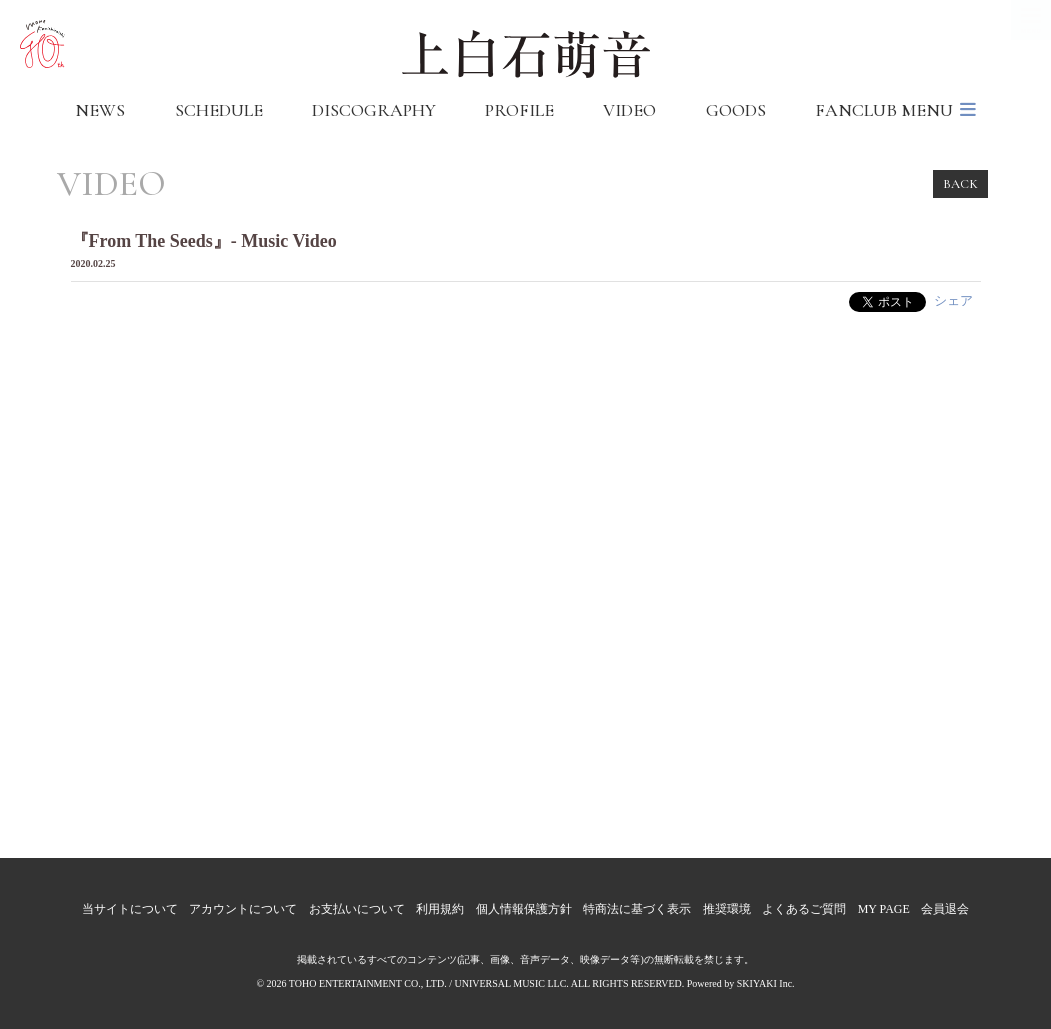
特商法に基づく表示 (637, 909)
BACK (960, 184)
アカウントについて (243, 909)
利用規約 (440, 909)
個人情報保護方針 (524, 909)
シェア (953, 300)
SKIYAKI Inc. (766, 983)
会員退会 (945, 909)
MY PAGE (884, 909)
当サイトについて (130, 909)
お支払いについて (357, 909)
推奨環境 (727, 909)
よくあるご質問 (804, 909)
